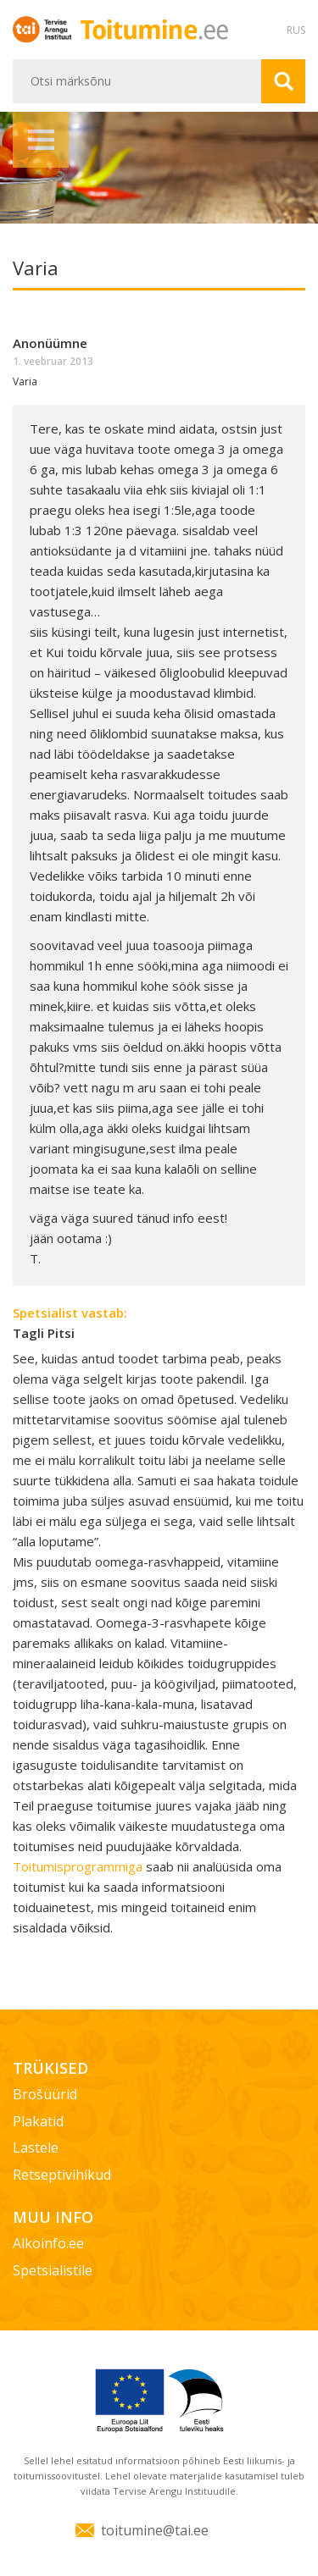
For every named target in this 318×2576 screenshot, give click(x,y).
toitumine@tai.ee (155, 2530)
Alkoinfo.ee (48, 2243)
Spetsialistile (52, 2270)
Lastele (36, 2147)
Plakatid (38, 2121)
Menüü (41, 140)
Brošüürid (45, 2094)
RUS (296, 30)
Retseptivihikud (62, 2174)
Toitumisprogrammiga (79, 1866)
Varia (25, 381)
